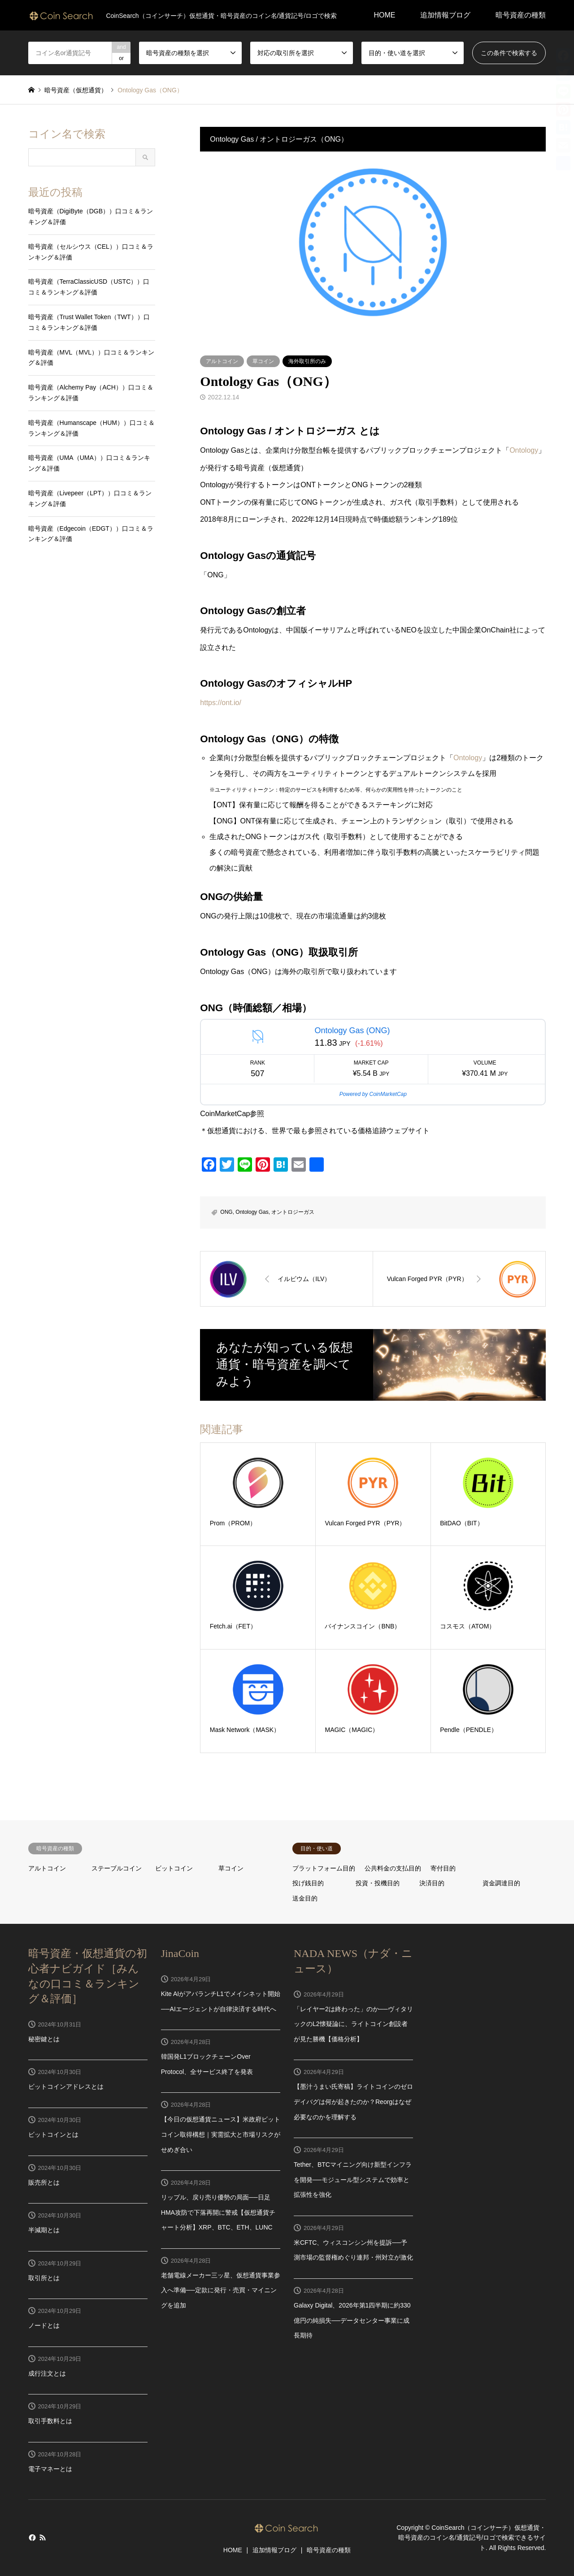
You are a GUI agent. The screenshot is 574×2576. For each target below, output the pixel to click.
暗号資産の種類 (521, 15)
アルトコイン (222, 361)
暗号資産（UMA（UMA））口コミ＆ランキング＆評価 (89, 463)
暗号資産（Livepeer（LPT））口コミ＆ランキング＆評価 (90, 498)
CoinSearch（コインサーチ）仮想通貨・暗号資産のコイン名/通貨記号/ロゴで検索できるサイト (472, 2537)
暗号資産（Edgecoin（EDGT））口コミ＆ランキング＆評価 (90, 534)
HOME (384, 15)
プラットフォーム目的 (323, 1868)
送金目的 (304, 1898)
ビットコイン (174, 1868)
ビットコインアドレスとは (66, 2086)
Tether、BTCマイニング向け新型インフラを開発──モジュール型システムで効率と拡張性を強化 (353, 2179)
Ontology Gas (251, 1212)
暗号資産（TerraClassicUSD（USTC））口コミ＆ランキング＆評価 (89, 287)
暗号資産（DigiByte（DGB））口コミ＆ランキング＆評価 (90, 216)
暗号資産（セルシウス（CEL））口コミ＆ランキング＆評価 (90, 252)
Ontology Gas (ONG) (352, 1030)
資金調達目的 (501, 1883)
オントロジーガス (292, 1212)
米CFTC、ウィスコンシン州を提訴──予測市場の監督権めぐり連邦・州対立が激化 (353, 2250)
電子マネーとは (50, 2468)
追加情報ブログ (445, 15)
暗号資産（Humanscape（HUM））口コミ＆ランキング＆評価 (91, 428)
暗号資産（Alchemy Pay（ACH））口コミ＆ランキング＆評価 (90, 393)
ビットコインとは (53, 2134)
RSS (42, 2537)
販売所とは (44, 2182)
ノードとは (44, 2325)
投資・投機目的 (378, 1883)
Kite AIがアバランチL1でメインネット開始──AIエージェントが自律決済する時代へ (220, 2001)
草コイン (263, 361)
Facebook (31, 2537)
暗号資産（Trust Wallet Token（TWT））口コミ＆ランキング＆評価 (89, 322)
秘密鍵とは (44, 2039)
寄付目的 (443, 1868)
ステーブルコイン (116, 1868)
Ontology (523, 450)
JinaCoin (180, 1953)
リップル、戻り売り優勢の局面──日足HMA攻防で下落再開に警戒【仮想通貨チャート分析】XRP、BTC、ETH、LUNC (218, 2212)
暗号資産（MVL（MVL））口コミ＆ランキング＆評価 (91, 358)
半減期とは (44, 2230)
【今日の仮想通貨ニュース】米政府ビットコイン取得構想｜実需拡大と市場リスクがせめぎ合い (220, 2134)
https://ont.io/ (220, 702)
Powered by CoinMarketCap (373, 1094)
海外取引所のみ (307, 361)
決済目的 (431, 1883)
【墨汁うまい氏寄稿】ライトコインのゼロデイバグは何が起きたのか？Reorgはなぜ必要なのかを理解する (353, 2101)
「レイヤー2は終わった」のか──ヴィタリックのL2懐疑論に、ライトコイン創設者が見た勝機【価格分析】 (353, 2024)
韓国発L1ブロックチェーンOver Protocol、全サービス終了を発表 (207, 2064)
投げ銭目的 (308, 1883)
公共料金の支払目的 (393, 1868)
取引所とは (44, 2278)
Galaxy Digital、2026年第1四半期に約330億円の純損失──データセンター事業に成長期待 (352, 2320)
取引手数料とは (50, 2420)
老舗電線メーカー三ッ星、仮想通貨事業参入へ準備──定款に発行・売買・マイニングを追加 (220, 2290)
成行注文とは (47, 2373)
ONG (226, 1212)
